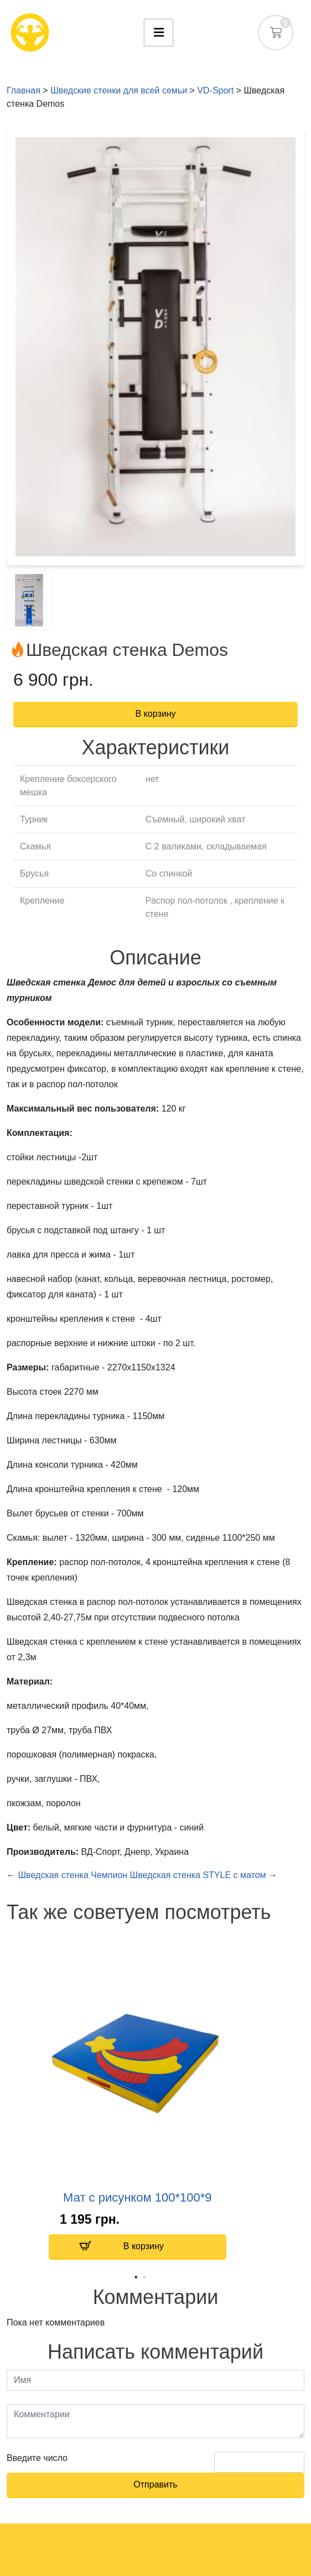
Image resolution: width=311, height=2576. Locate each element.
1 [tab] (136, 2274)
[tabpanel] (137, 2100)
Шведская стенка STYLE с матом (198, 1875)
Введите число (37, 2458)
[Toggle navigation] (158, 32)
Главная (23, 90)
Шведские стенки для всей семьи (118, 90)
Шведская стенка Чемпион (73, 1875)
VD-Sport (215, 90)
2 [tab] (144, 2274)
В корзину (121, 2246)
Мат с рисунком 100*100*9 (137, 2197)
